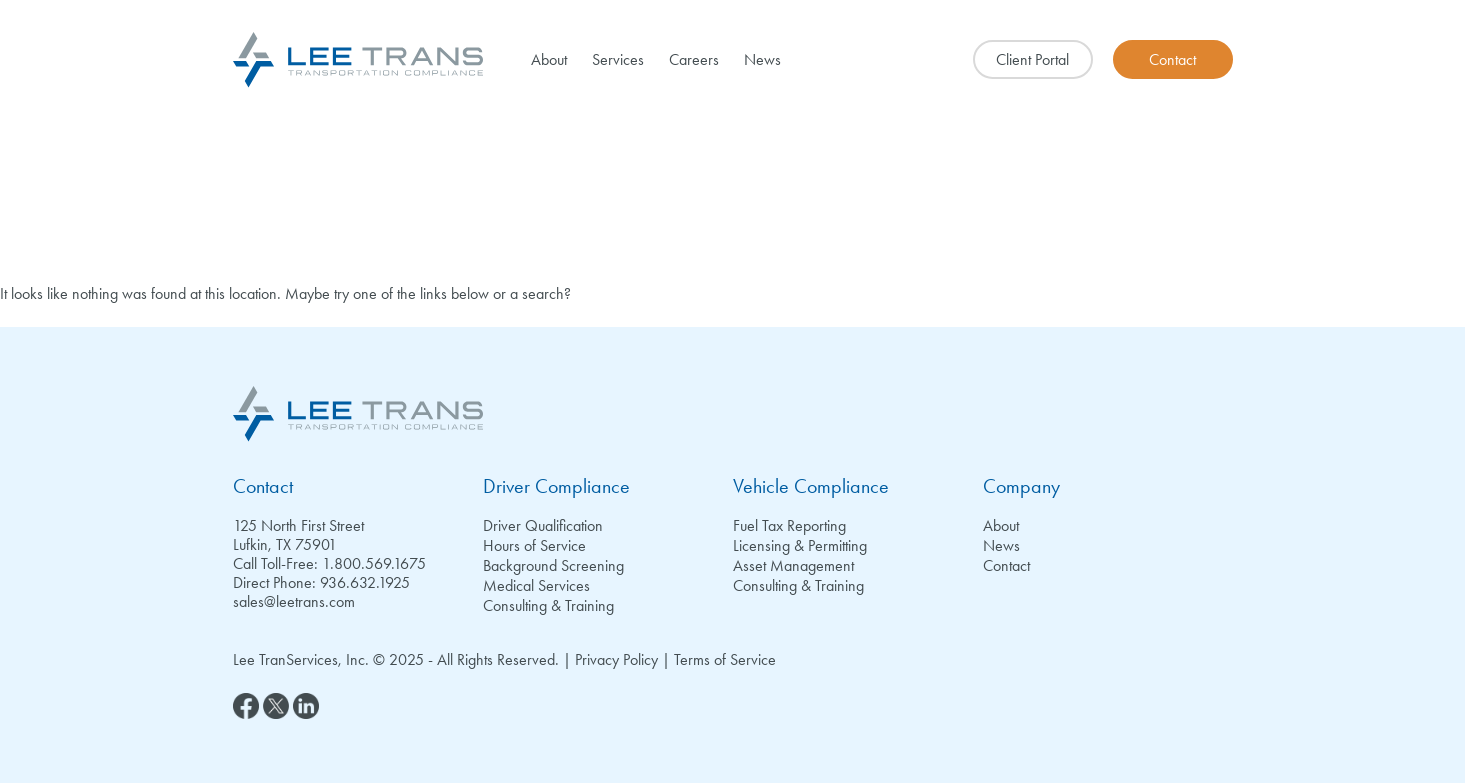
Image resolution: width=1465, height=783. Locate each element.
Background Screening (553, 565)
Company (1021, 486)
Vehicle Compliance (811, 486)
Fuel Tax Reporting (789, 525)
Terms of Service (725, 659)
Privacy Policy (616, 659)
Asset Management (793, 565)
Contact (263, 486)
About (549, 59)
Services (618, 59)
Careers (694, 59)
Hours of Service (534, 545)
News (762, 59)
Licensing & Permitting (800, 545)
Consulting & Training (548, 605)
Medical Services (536, 585)
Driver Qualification (543, 525)
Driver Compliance (556, 486)
